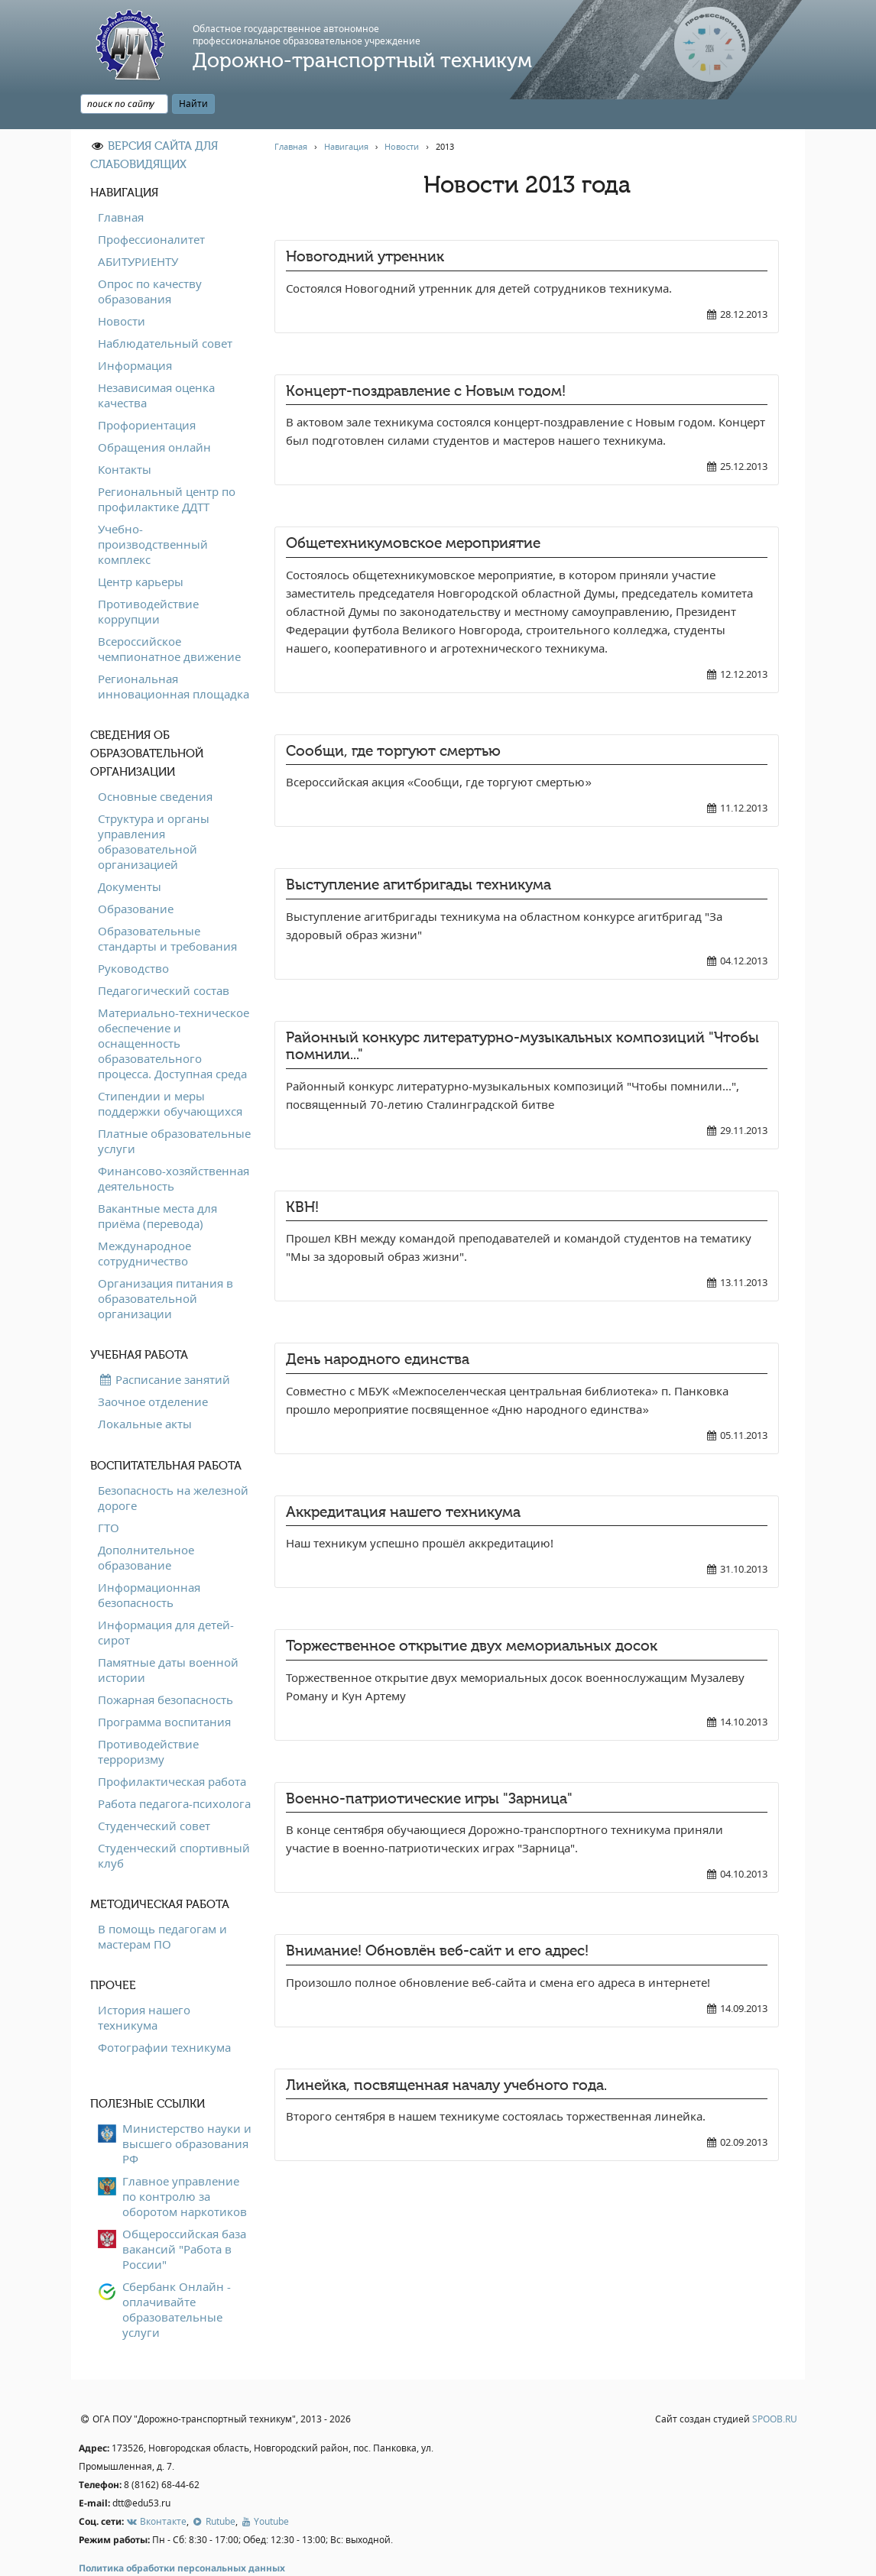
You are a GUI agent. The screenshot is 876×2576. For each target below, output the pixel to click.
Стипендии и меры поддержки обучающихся (170, 1068)
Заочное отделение (153, 1366)
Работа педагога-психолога (174, 1768)
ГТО (108, 1492)
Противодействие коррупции (148, 576)
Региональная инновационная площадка (173, 651)
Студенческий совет (154, 1790)
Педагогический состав (163, 955)
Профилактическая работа (172, 1746)
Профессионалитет (151, 204)
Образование (136, 873)
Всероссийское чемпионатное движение (169, 613)
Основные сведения (155, 761)
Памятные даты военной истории (168, 1634)
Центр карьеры (140, 546)
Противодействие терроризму (148, 1716)
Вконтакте (156, 2486)
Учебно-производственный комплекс (153, 509)
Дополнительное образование (146, 1522)
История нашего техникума (144, 1982)
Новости (121, 285)
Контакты (124, 434)
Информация (135, 330)
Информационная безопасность (149, 1559)
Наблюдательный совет (165, 308)
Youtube (264, 2486)
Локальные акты (145, 1388)
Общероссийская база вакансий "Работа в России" (184, 2214)
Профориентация (147, 389)
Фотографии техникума (164, 2012)
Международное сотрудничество (144, 1218)
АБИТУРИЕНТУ (138, 226)
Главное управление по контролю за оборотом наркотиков (184, 2161)
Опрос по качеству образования (150, 256)
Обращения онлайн (154, 412)
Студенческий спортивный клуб (174, 1820)
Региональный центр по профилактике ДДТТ (166, 464)
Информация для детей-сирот (166, 1597)
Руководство (133, 933)
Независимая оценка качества (156, 360)
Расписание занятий (164, 1344)
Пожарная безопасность (165, 1664)
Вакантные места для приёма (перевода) (157, 1180)
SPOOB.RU (774, 2384)
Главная (121, 182)
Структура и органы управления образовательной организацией (153, 806)
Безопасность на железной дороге (173, 1462)
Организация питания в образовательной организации (165, 1263)
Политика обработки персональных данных (182, 2533)
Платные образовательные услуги (174, 1105)
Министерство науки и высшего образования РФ (186, 2108)
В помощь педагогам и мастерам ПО (162, 1901)
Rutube (213, 2486)
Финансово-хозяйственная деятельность (173, 1143)
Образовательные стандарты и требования (167, 903)
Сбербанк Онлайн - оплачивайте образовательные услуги (176, 2274)
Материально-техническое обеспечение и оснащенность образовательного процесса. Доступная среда (173, 1008)
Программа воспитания (164, 1686)
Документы (129, 851)
